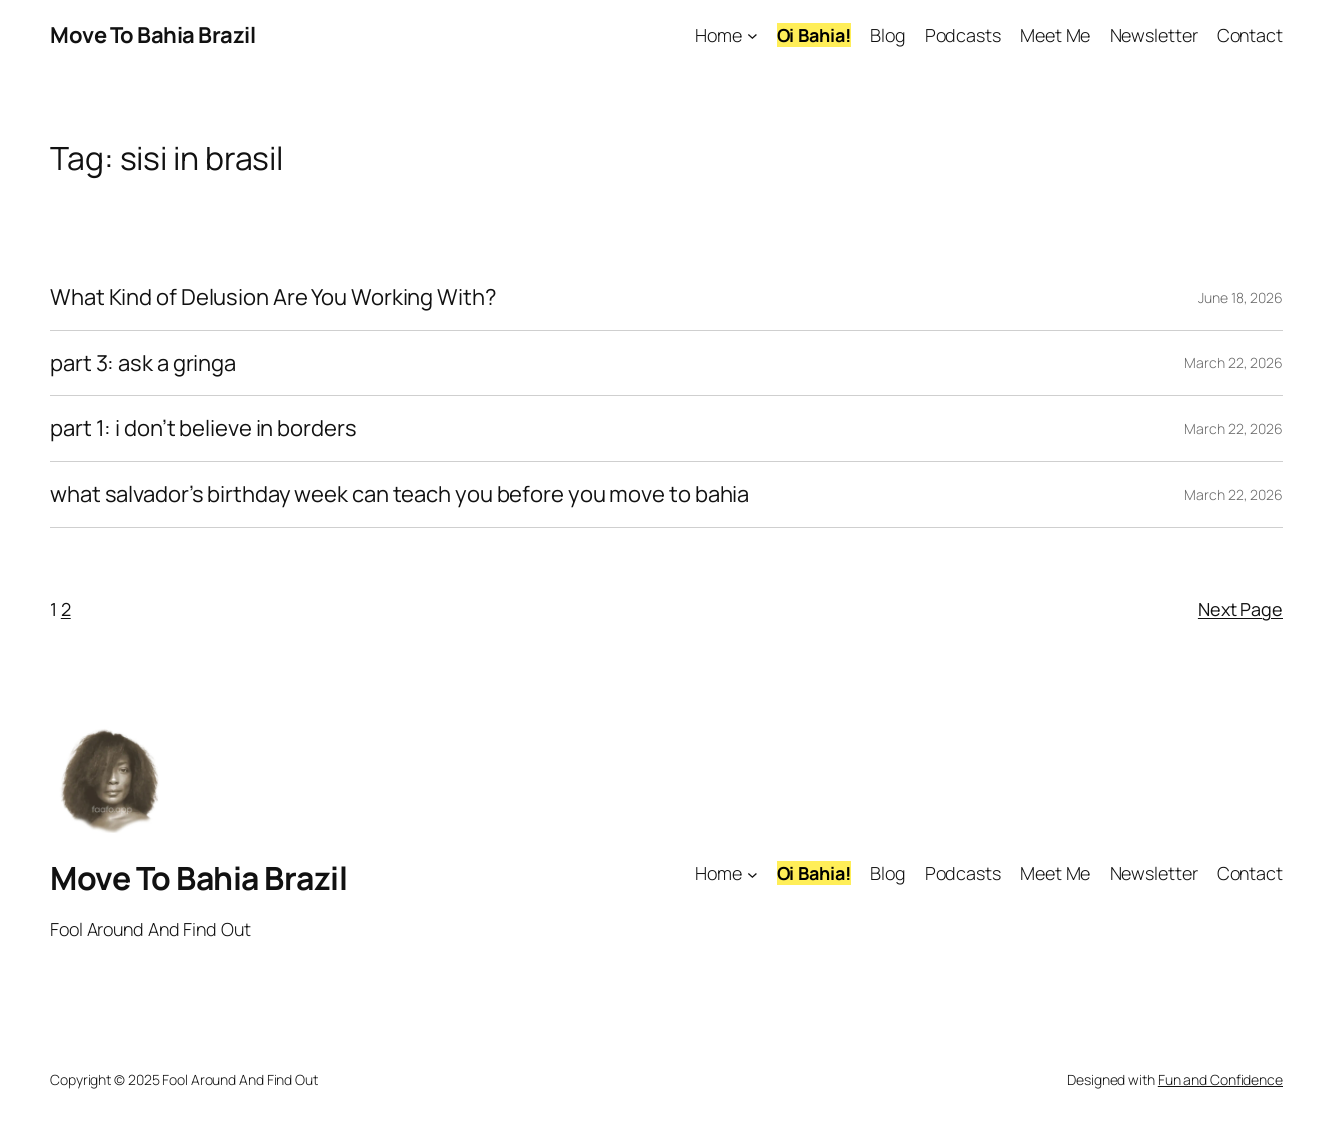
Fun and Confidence (1220, 1079)
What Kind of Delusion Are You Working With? (273, 297)
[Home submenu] (752, 35)
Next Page (1240, 609)
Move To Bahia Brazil (152, 35)
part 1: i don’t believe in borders (203, 428)
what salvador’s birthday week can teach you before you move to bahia (399, 494)
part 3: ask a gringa (143, 363)
